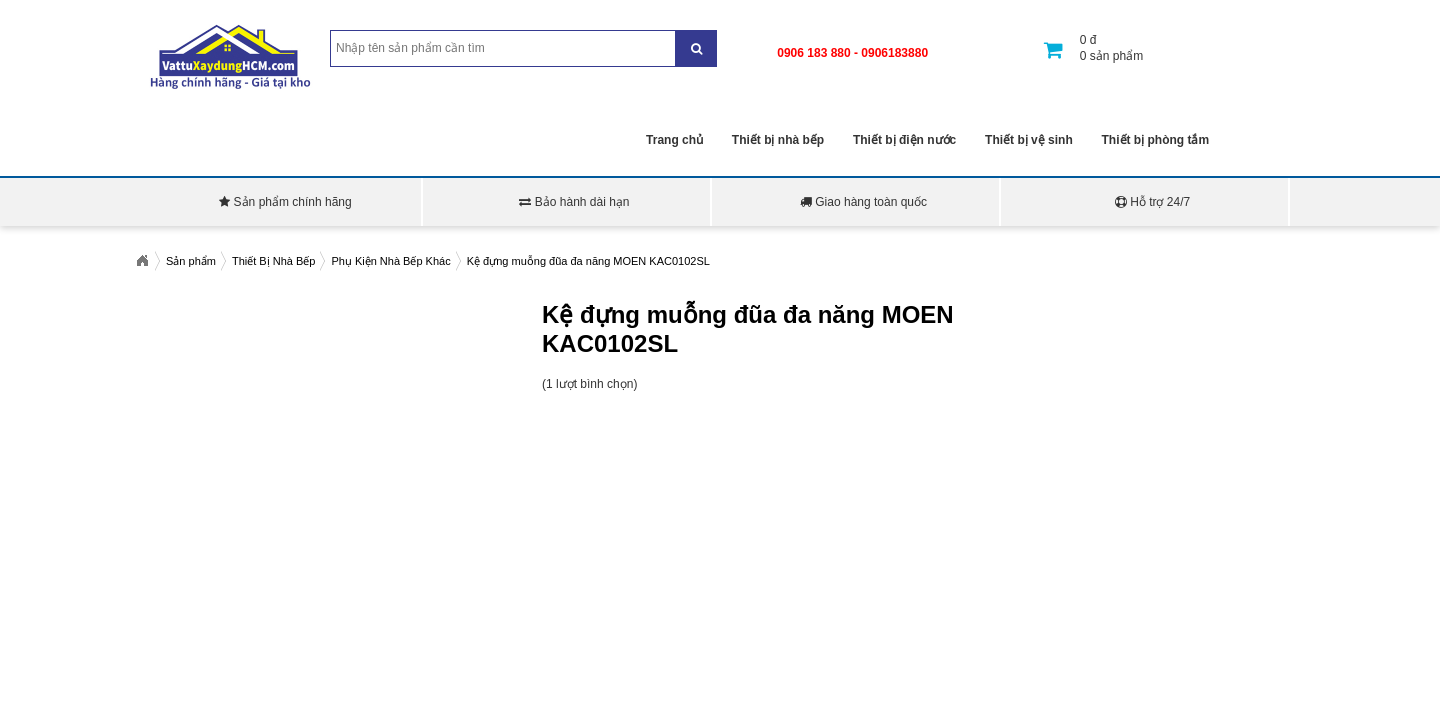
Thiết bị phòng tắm (1156, 140)
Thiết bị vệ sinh (1029, 140)
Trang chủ (674, 140)
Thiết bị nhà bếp (778, 140)
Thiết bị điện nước (904, 140)
